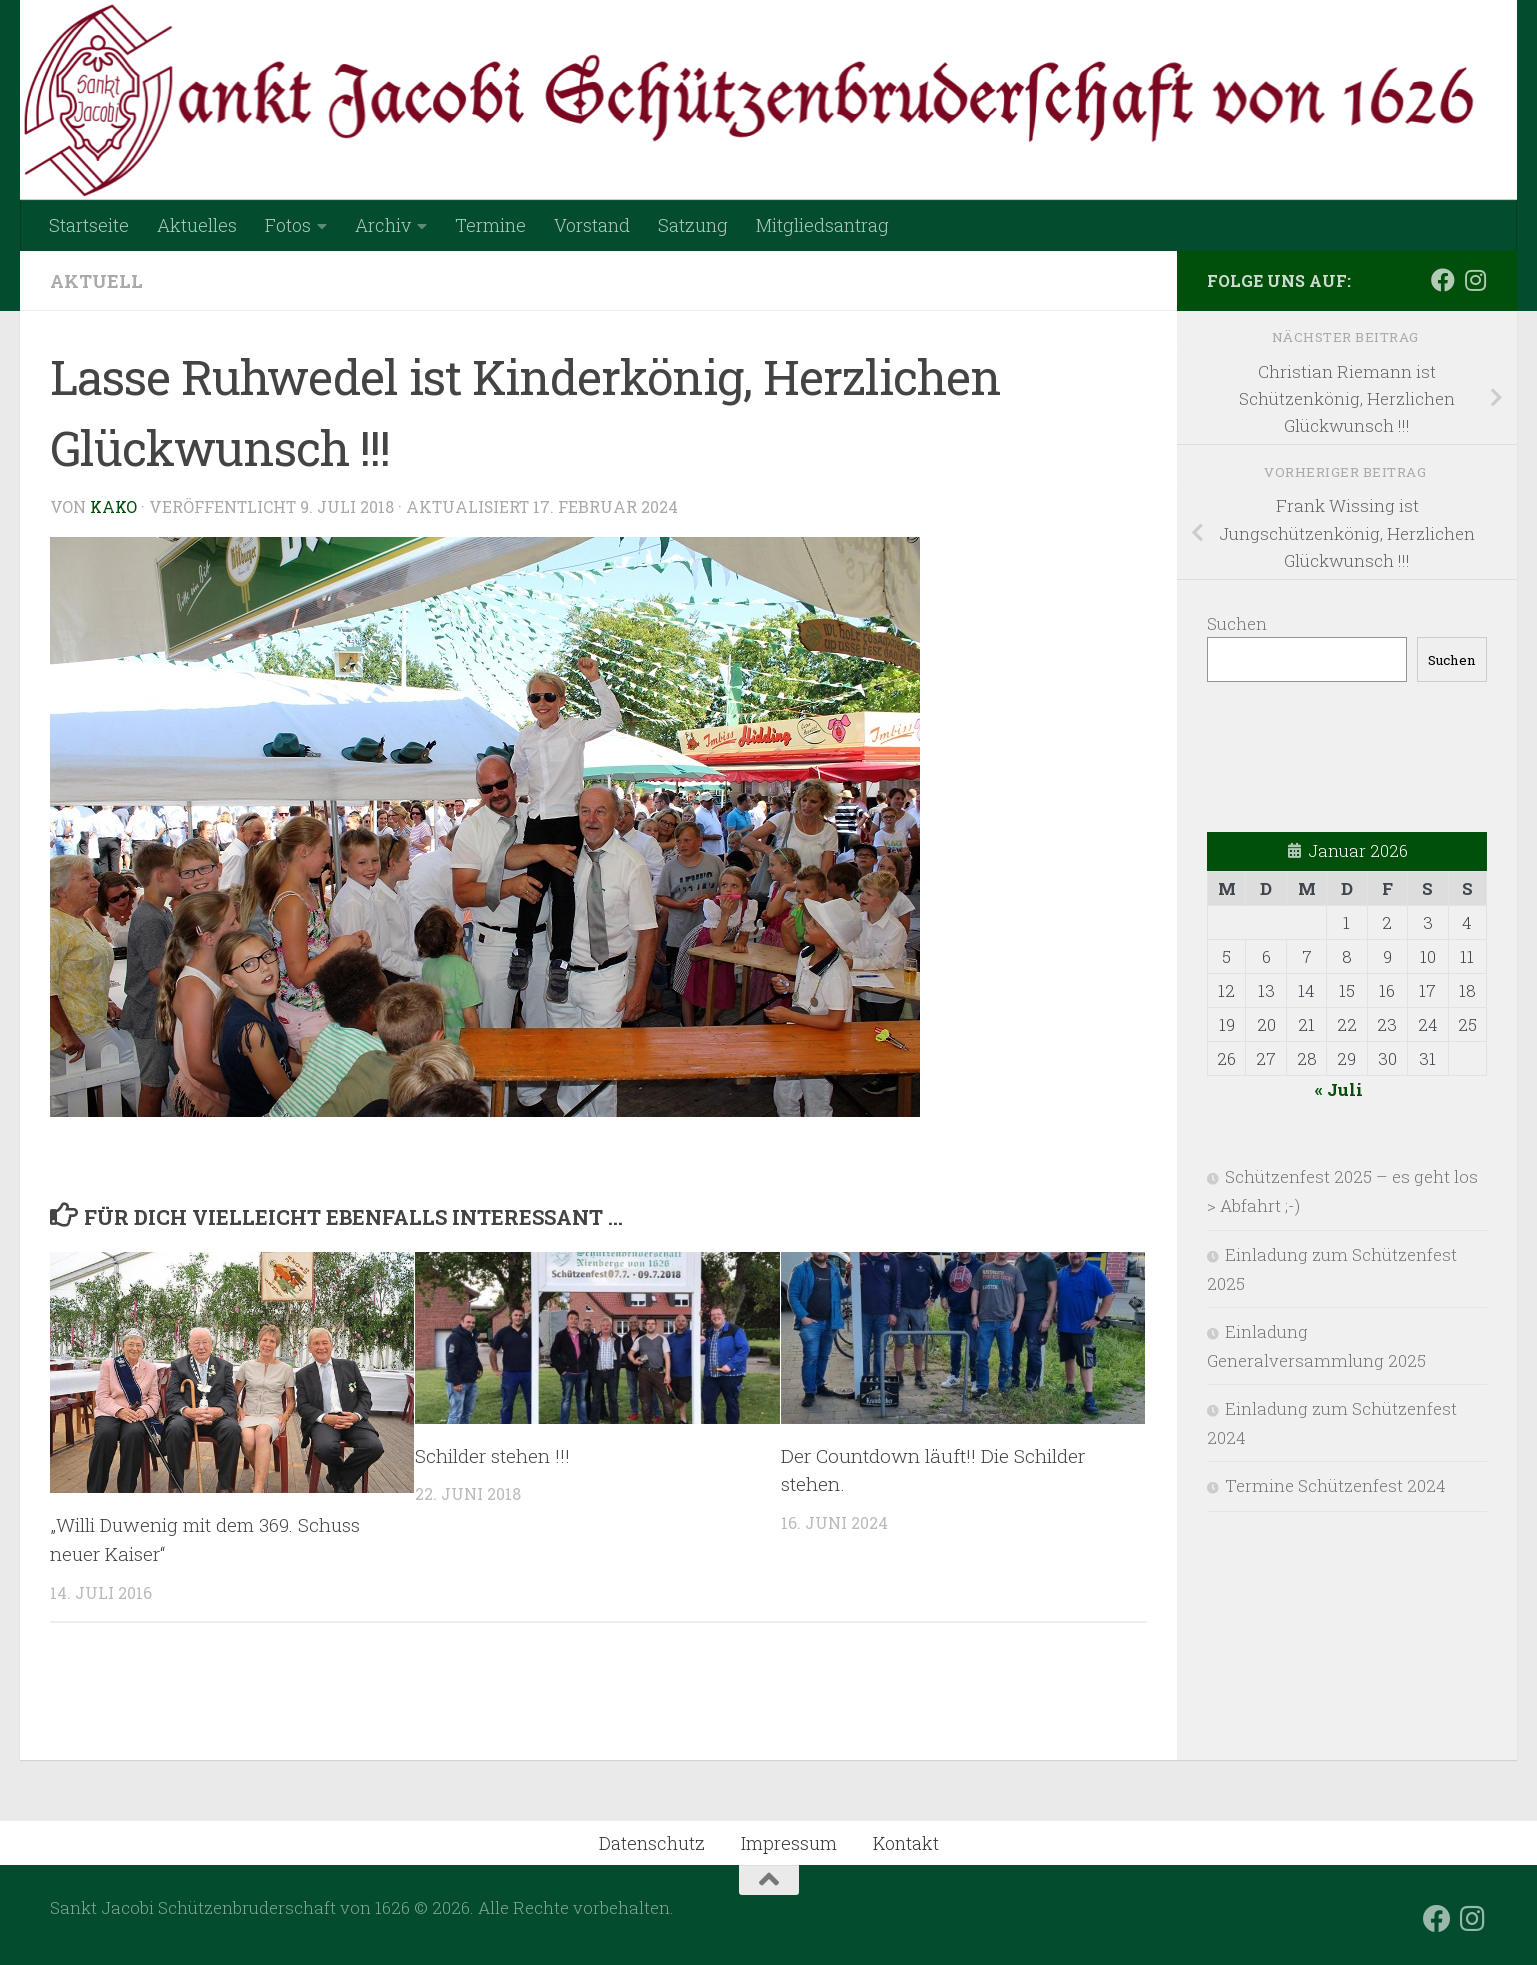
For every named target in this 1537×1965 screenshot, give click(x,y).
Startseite (89, 225)
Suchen (1237, 623)
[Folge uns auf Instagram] (1475, 280)
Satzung (693, 225)
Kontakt (906, 1843)
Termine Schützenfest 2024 (1335, 1485)
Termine (490, 225)
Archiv (383, 225)
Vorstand (592, 225)
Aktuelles (197, 225)
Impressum (789, 1843)
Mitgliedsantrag (822, 225)
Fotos (288, 225)
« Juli (1339, 1089)
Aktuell (96, 281)
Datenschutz (652, 1843)
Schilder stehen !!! (492, 1454)
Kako (114, 506)
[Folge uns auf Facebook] (1443, 280)
